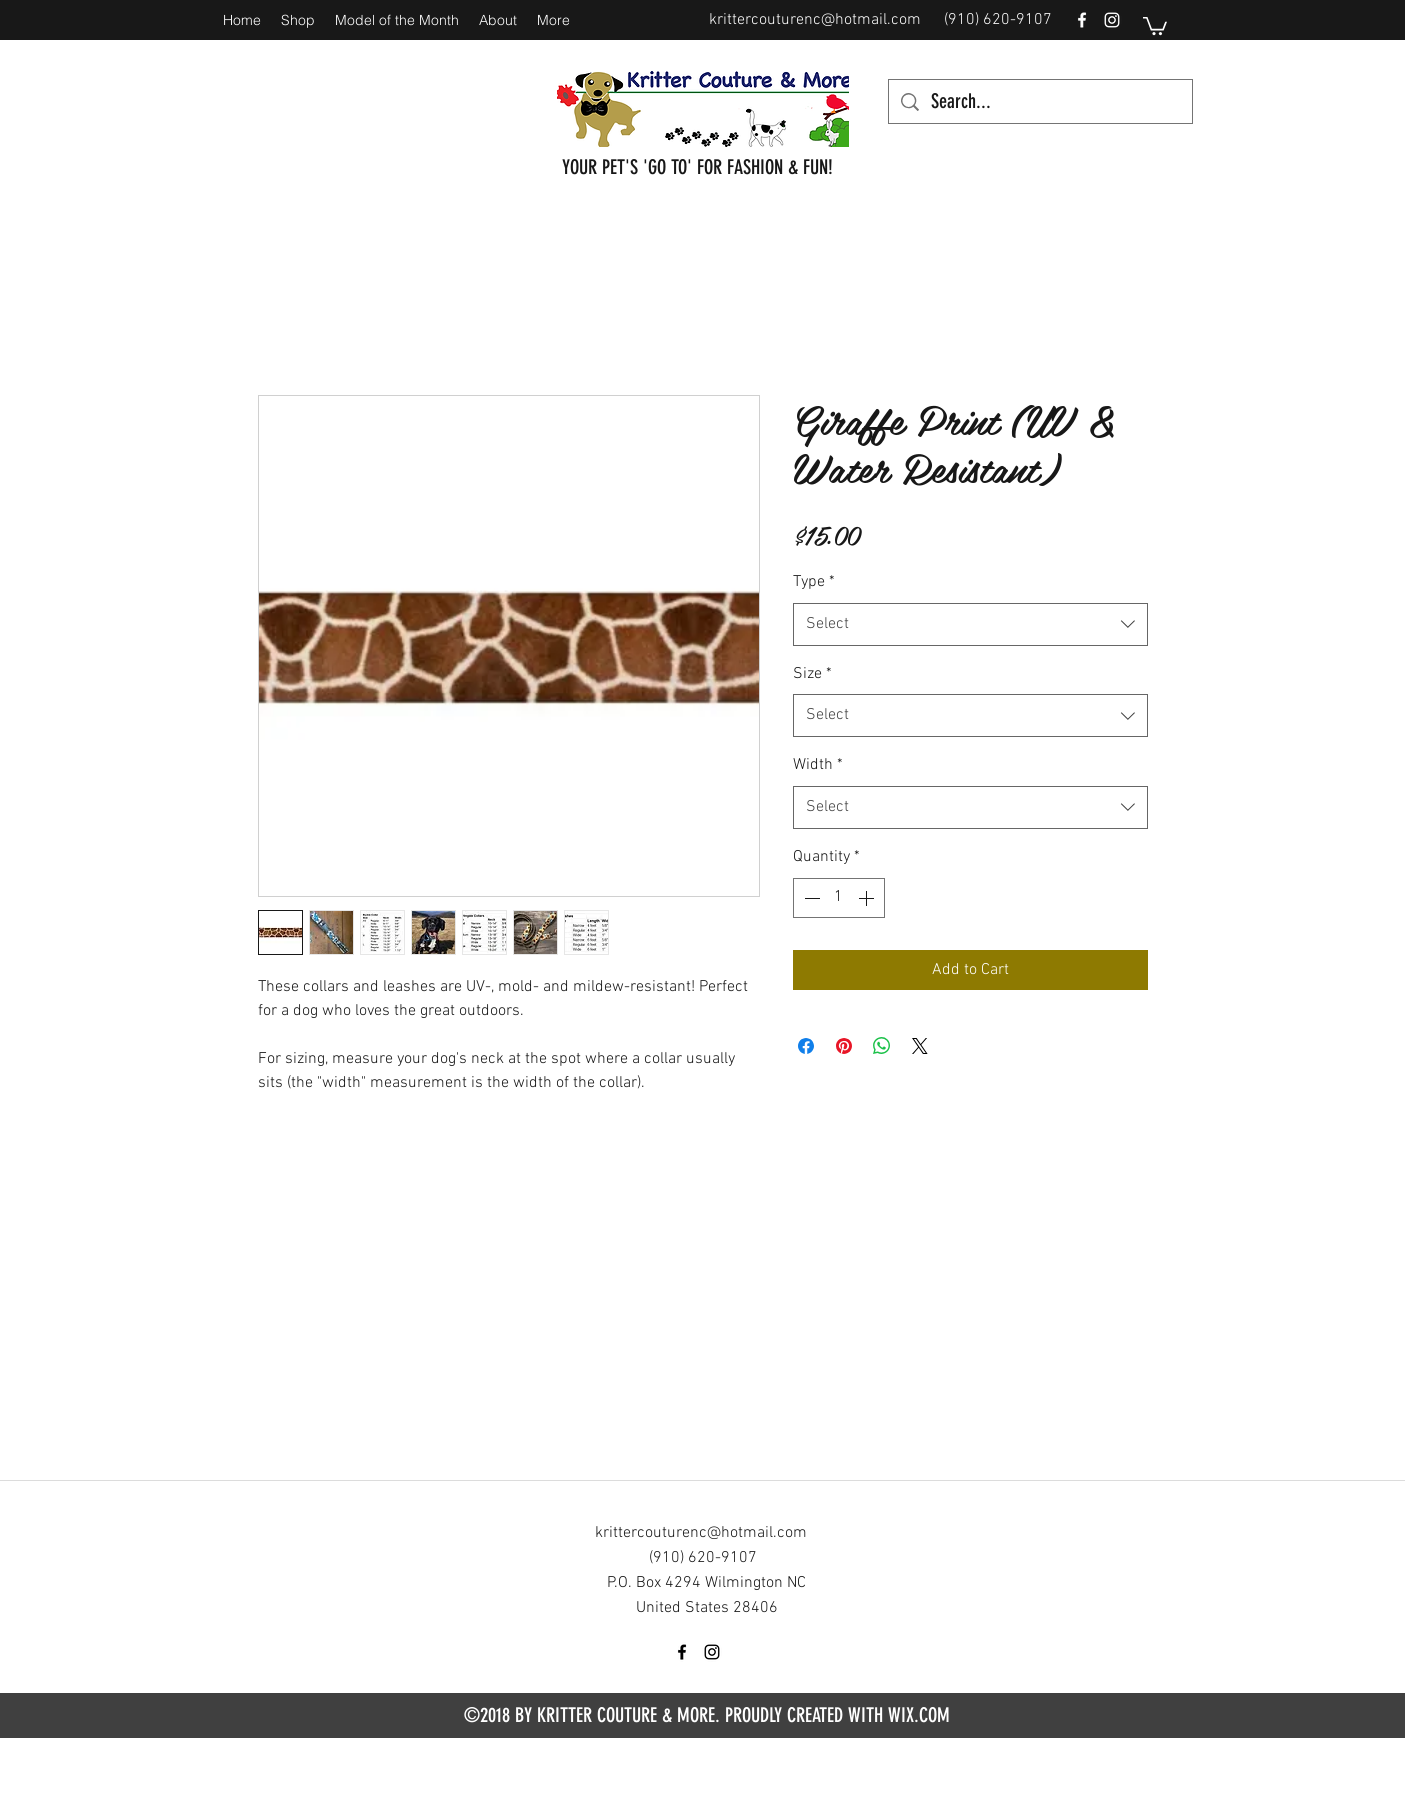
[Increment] (868, 898)
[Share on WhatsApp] (882, 1046)
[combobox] (970, 624)
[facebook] (1082, 20)
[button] (1155, 25)
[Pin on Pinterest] (844, 1046)
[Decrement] (810, 898)
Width (818, 765)
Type (814, 582)
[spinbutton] (839, 898)
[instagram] (1112, 20)
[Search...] (1040, 101)
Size (812, 674)
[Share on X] (920, 1046)
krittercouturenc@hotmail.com (815, 20)
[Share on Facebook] (806, 1046)
